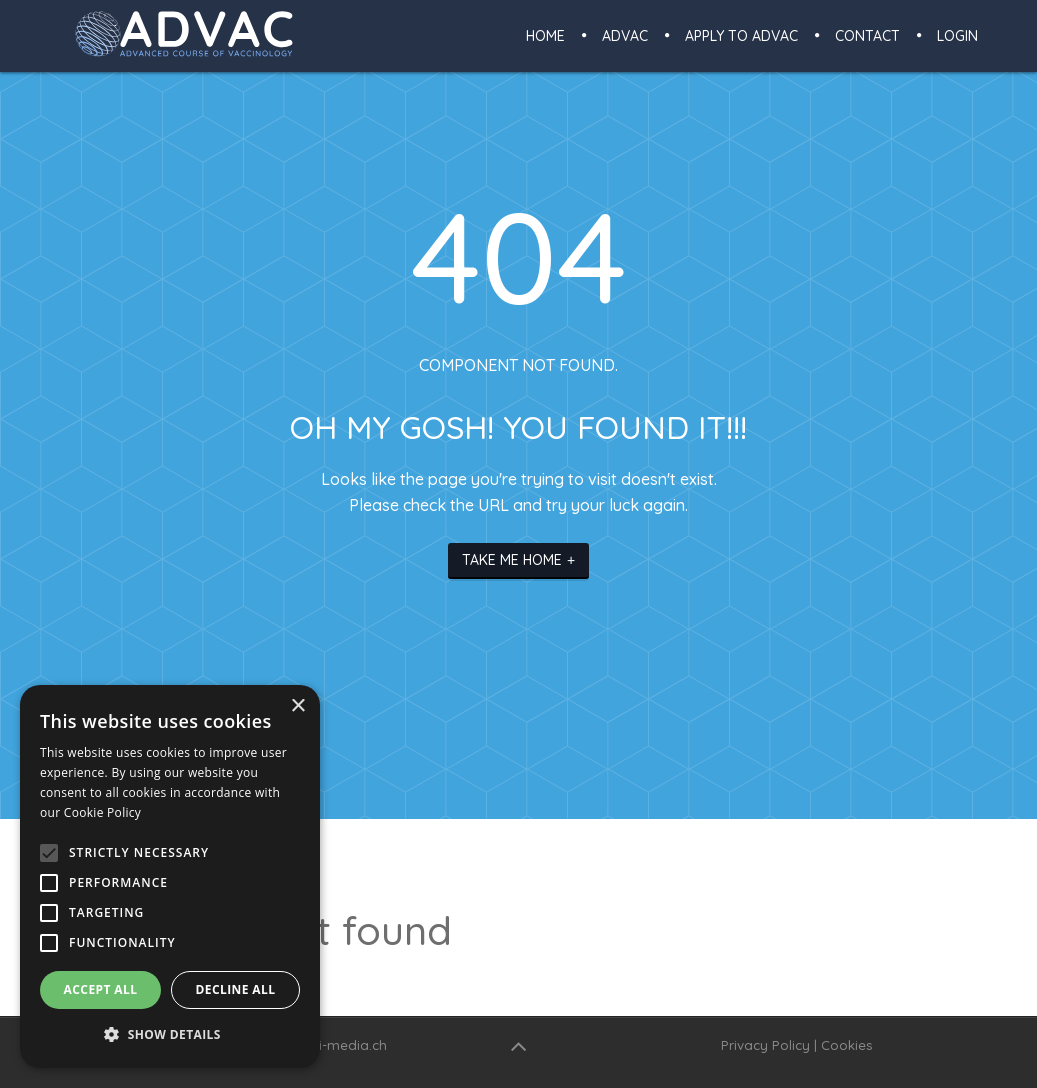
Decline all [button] (236, 989)
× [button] (297, 706)
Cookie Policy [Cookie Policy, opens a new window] (102, 812)
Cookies (847, 1045)
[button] (170, 1035)
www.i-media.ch (336, 1045)
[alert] (170, 876)
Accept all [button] (101, 989)
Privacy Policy (765, 1045)
